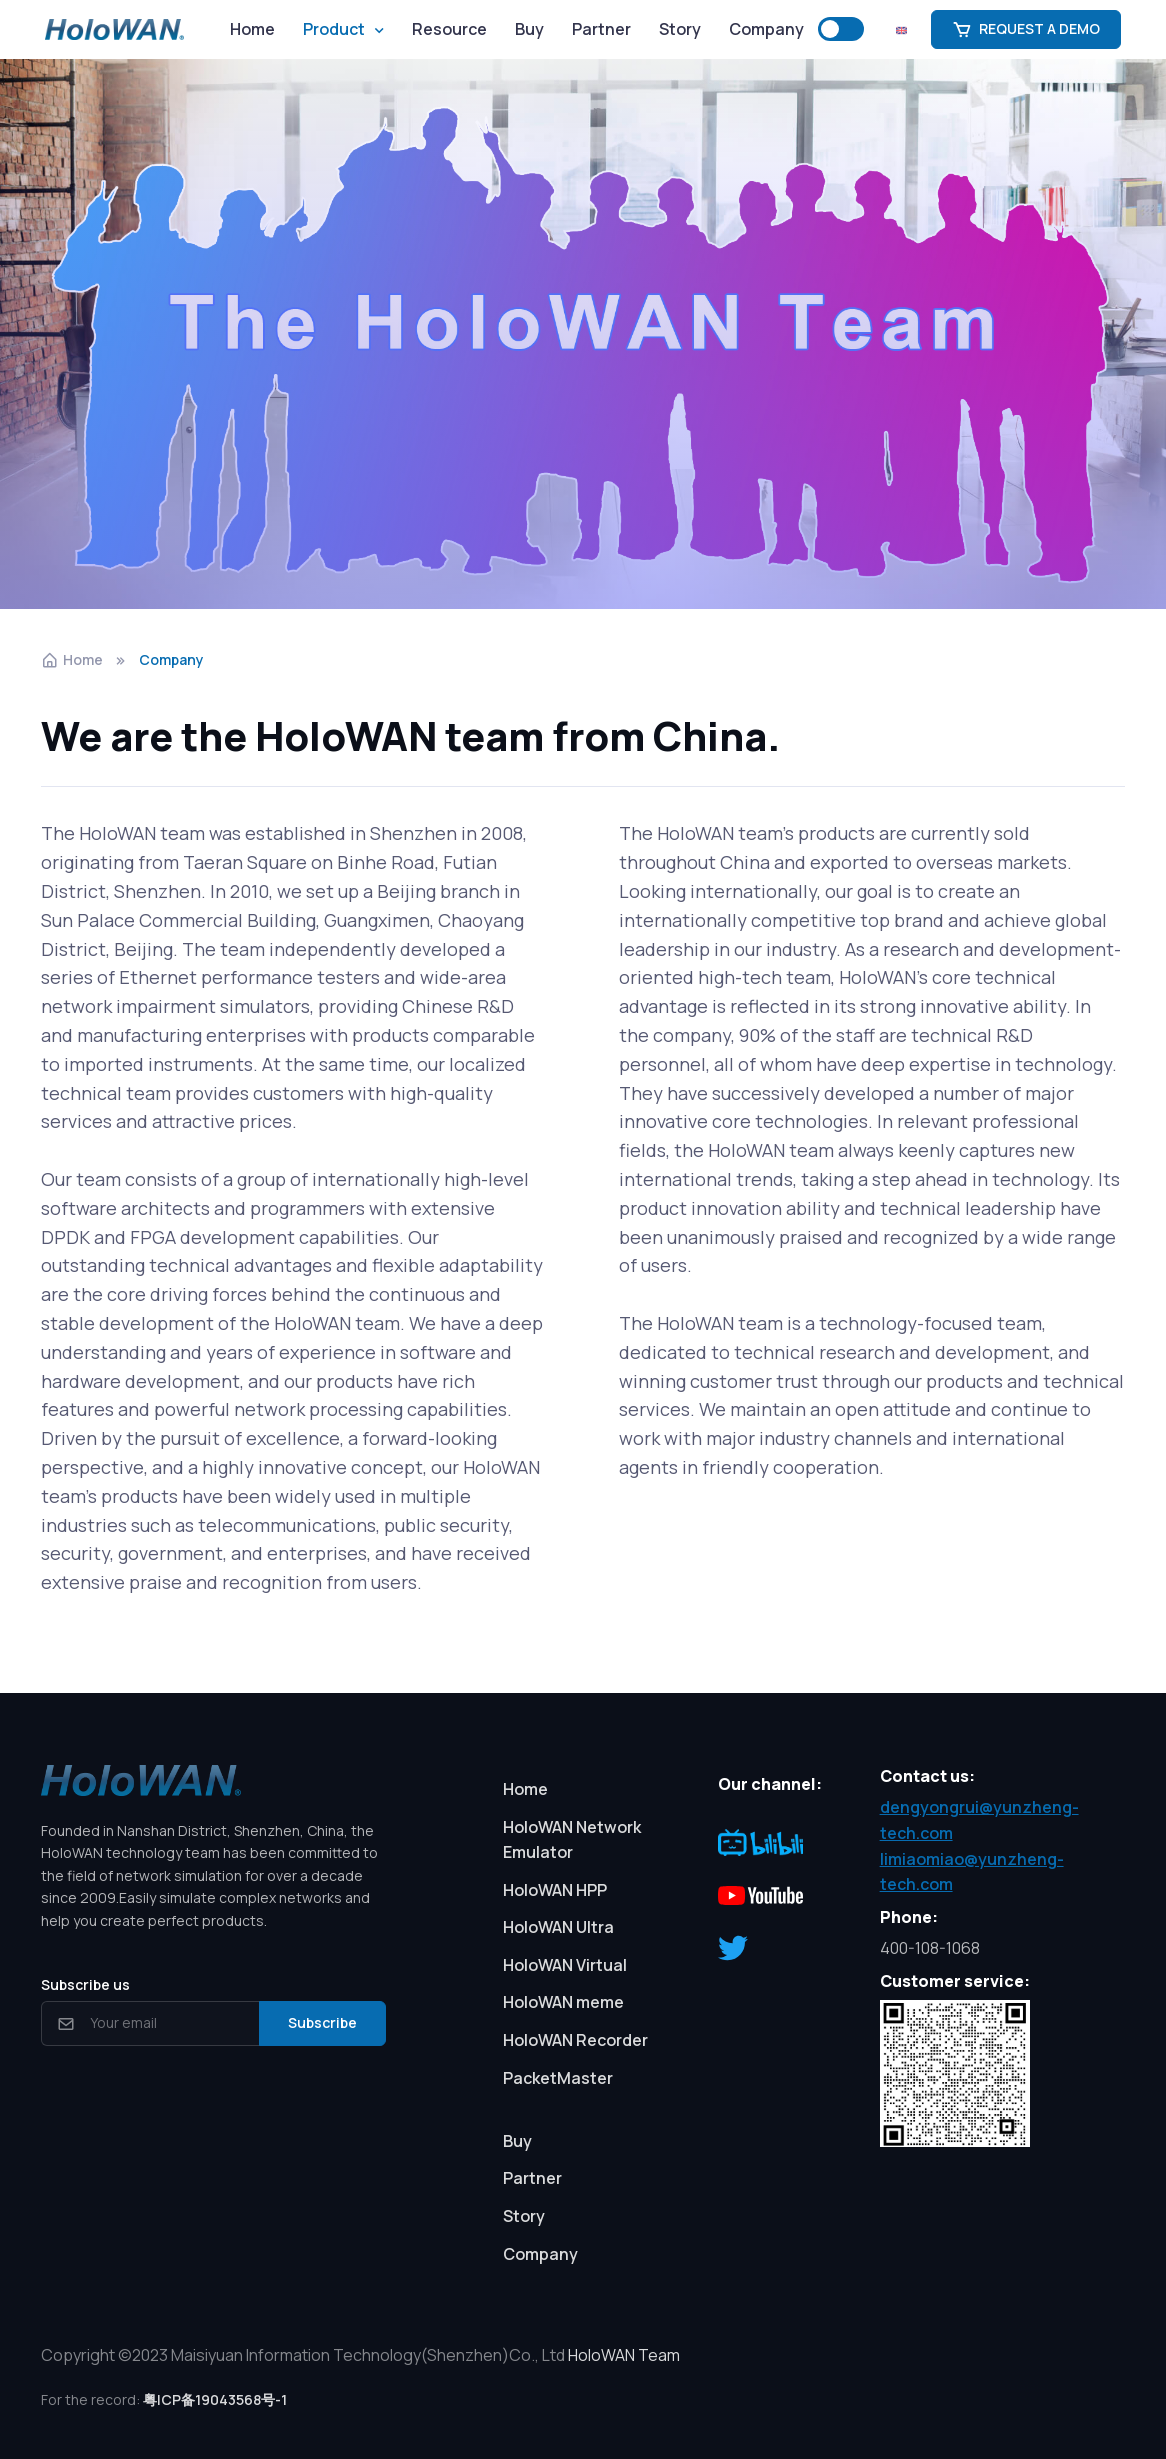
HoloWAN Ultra (558, 1927)
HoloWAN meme (563, 2002)
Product (334, 29)
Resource (449, 29)
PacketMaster (558, 2078)
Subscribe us (85, 1984)
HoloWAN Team (624, 2355)
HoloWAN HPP (555, 1890)
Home (252, 29)
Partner (601, 29)
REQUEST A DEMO (1026, 29)
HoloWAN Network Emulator (572, 1840)
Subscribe (322, 2022)
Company (766, 29)
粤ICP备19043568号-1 (215, 2399)
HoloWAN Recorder (575, 2040)
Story (680, 29)
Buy (529, 29)
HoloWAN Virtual (565, 1965)
